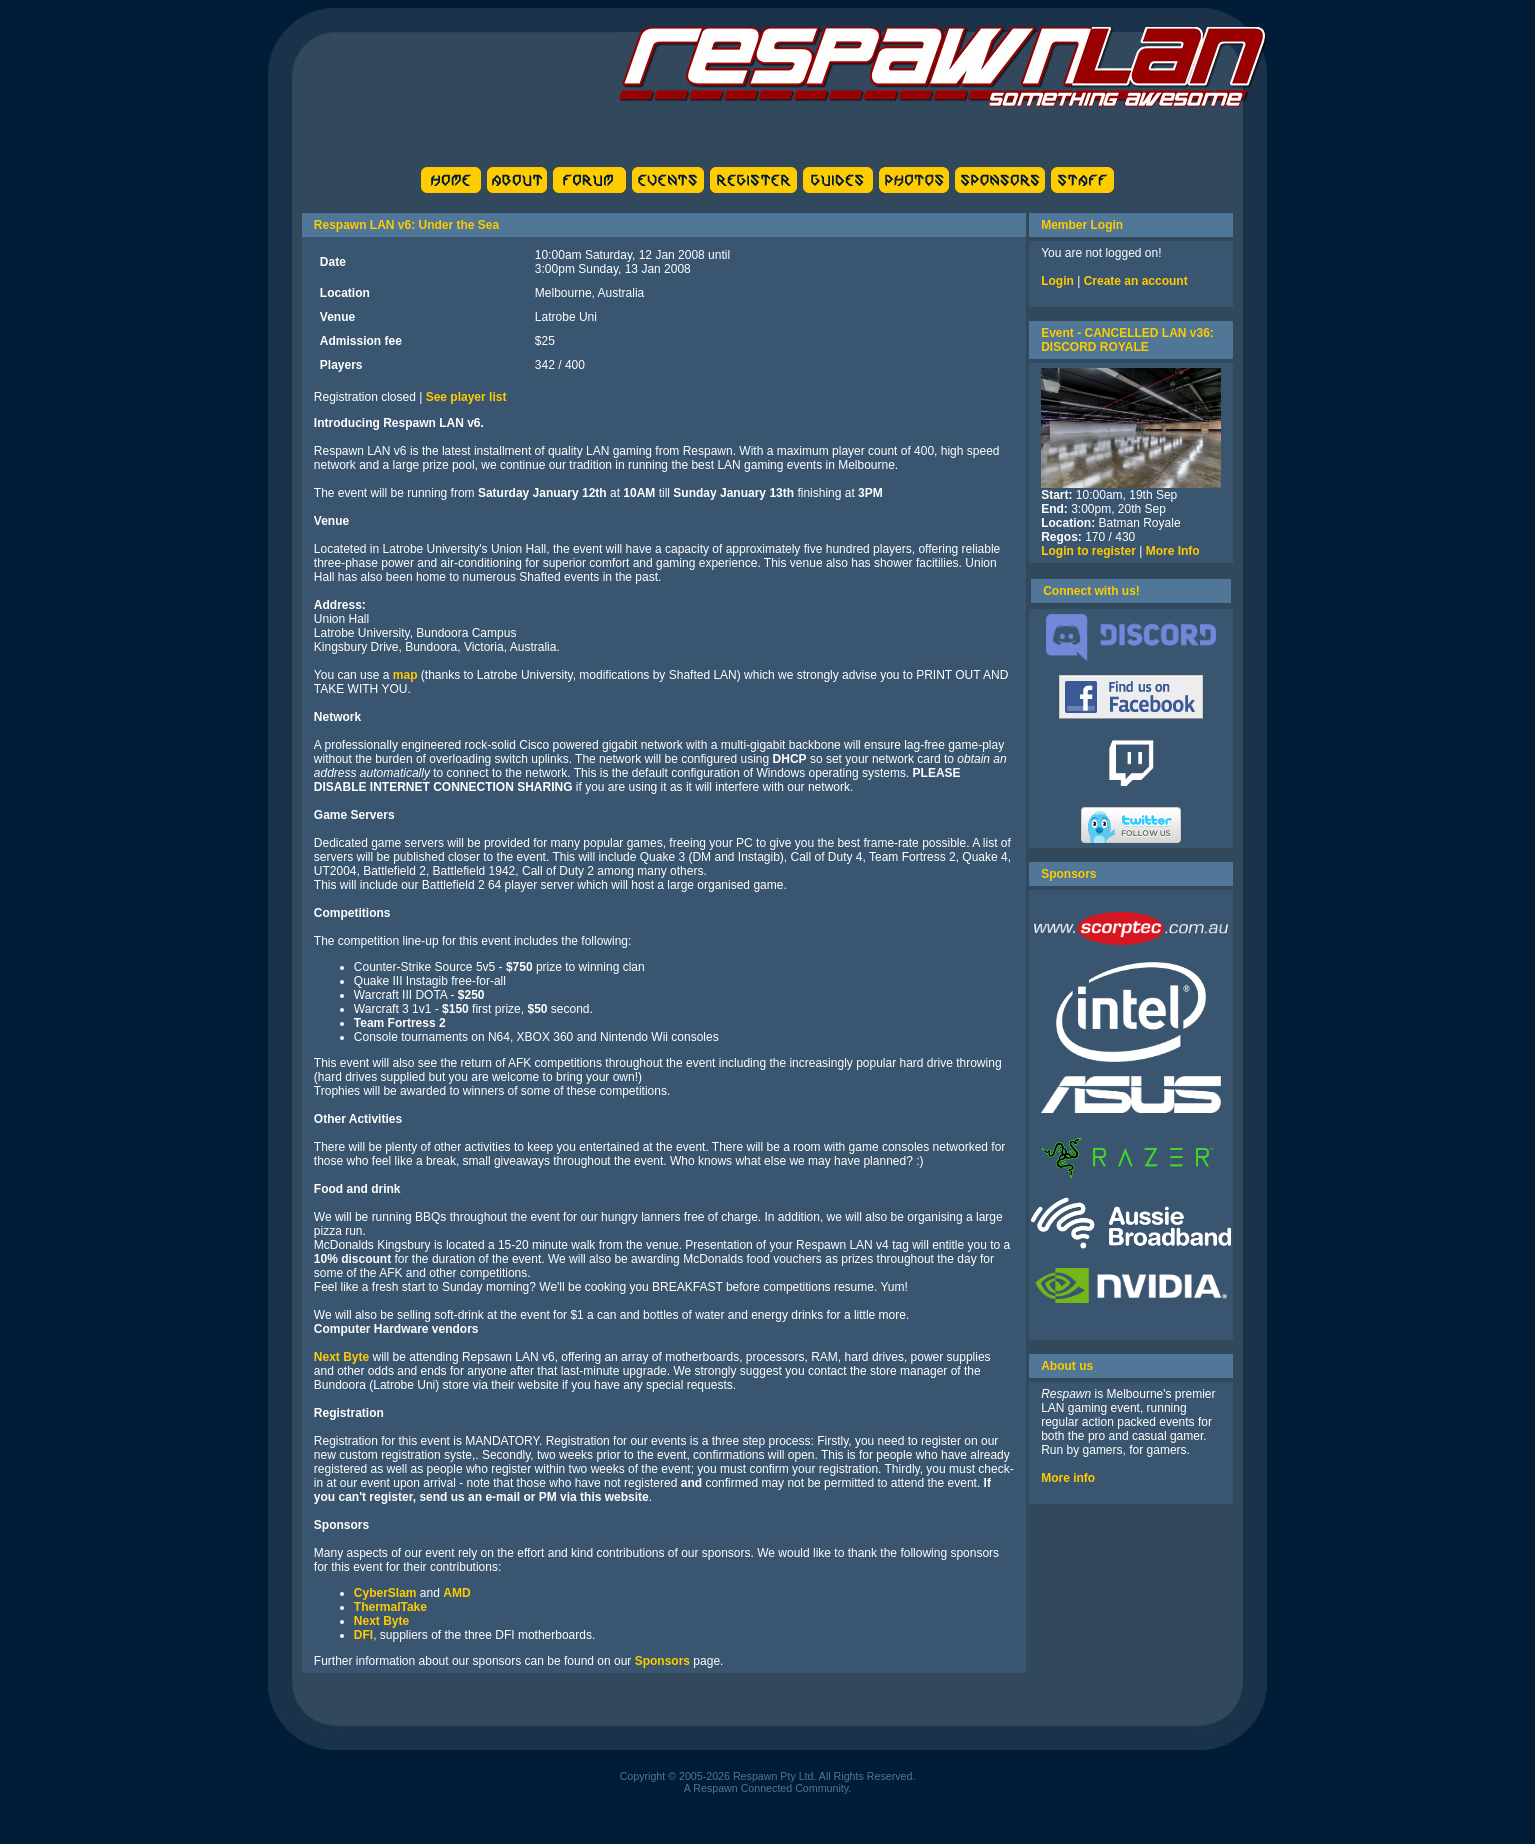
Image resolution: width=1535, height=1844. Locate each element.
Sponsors (662, 1661)
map (405, 675)
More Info (1173, 551)
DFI (363, 1635)
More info (1068, 1478)
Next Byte (341, 1357)
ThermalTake (390, 1607)
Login (1057, 281)
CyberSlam (385, 1593)
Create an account (1136, 281)
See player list (466, 397)
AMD (456, 1593)
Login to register (1088, 551)
